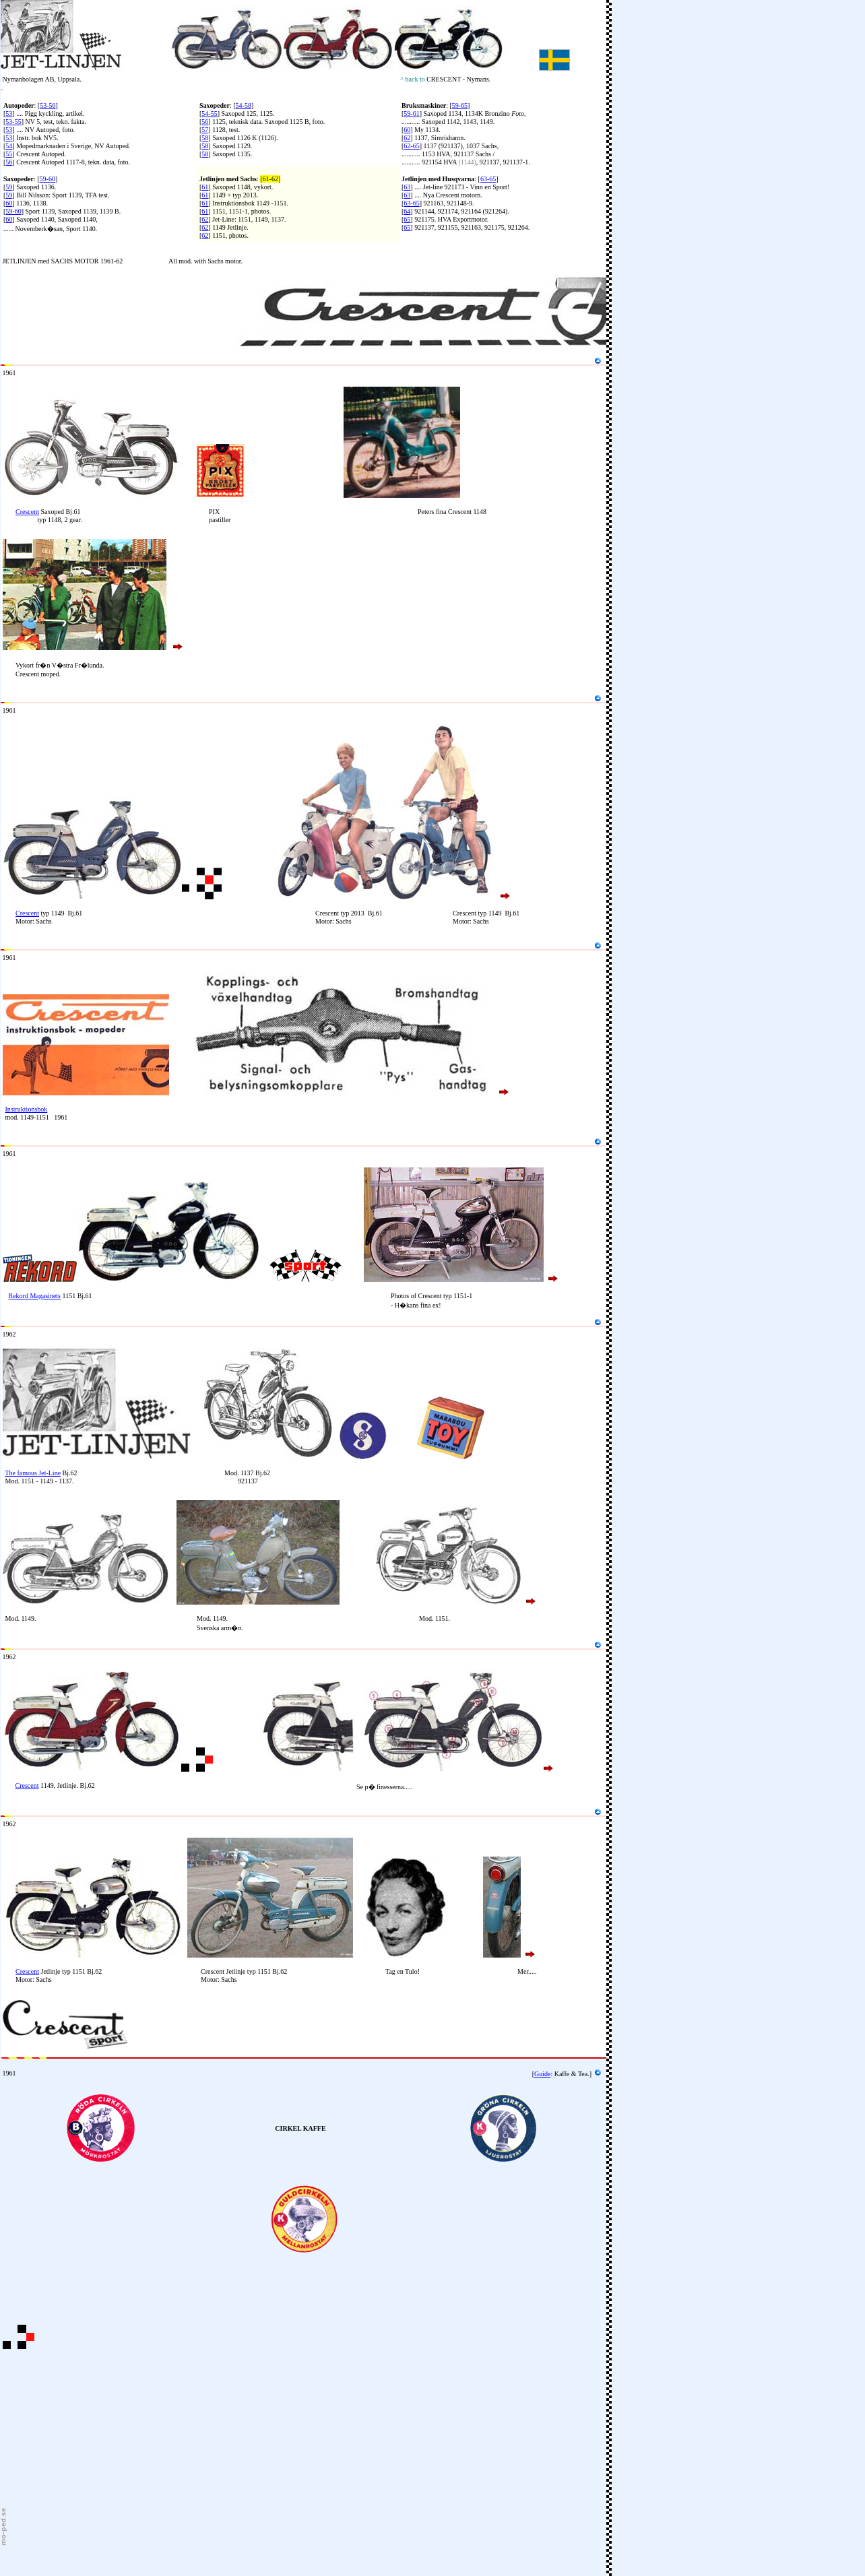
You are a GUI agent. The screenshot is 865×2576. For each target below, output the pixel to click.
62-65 (411, 146)
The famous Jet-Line (33, 1473)
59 (8, 187)
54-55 (209, 113)
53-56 (47, 105)
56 (8, 162)
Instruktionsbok (26, 1109)
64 (407, 211)
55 (8, 154)
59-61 (411, 113)
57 (204, 129)
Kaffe (562, 2074)
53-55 (13, 121)
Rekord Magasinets (35, 1295)
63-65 (488, 179)
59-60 (47, 179)
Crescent (27, 511)
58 (204, 137)
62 (407, 137)
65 (407, 219)
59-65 (460, 105)
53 (8, 113)
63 (407, 187)
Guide (542, 2074)
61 (204, 187)
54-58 (243, 105)
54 (8, 146)
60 (407, 129)
